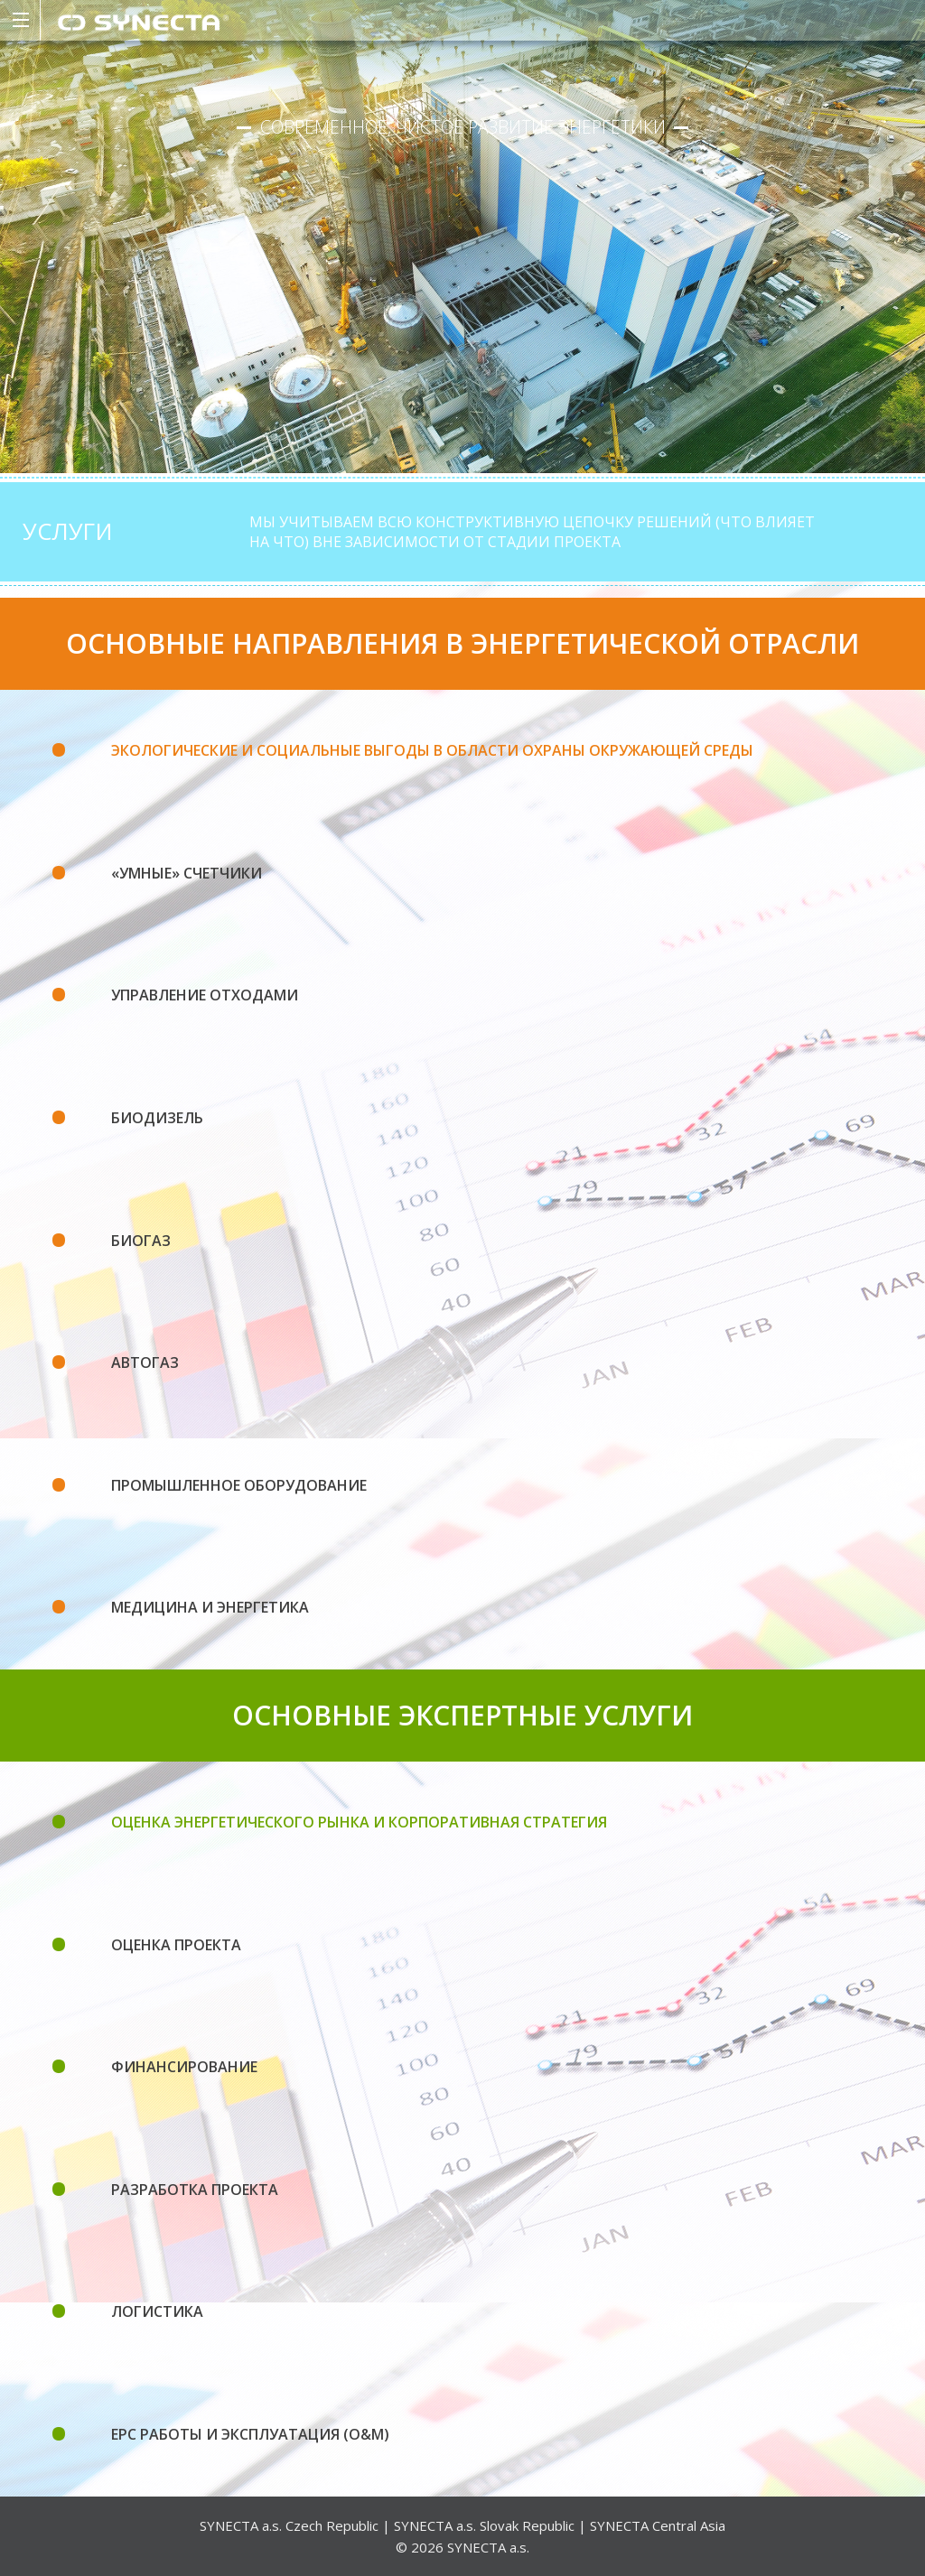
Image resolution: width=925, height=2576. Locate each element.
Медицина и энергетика (210, 1607)
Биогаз (141, 1241)
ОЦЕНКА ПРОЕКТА (176, 1945)
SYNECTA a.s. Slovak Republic (484, 2525)
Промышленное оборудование (239, 1485)
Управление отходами (204, 995)
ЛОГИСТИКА (157, 2311)
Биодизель (157, 1118)
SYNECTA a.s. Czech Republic (289, 2525)
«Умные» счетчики (186, 873)
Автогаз (145, 1362)
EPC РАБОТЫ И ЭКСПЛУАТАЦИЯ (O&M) (250, 2434)
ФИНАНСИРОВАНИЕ (184, 2067)
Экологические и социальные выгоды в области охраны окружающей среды (432, 750)
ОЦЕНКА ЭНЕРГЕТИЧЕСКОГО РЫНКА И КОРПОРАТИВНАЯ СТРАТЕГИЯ (359, 1822)
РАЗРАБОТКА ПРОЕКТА (194, 2189)
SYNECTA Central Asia (657, 2525)
